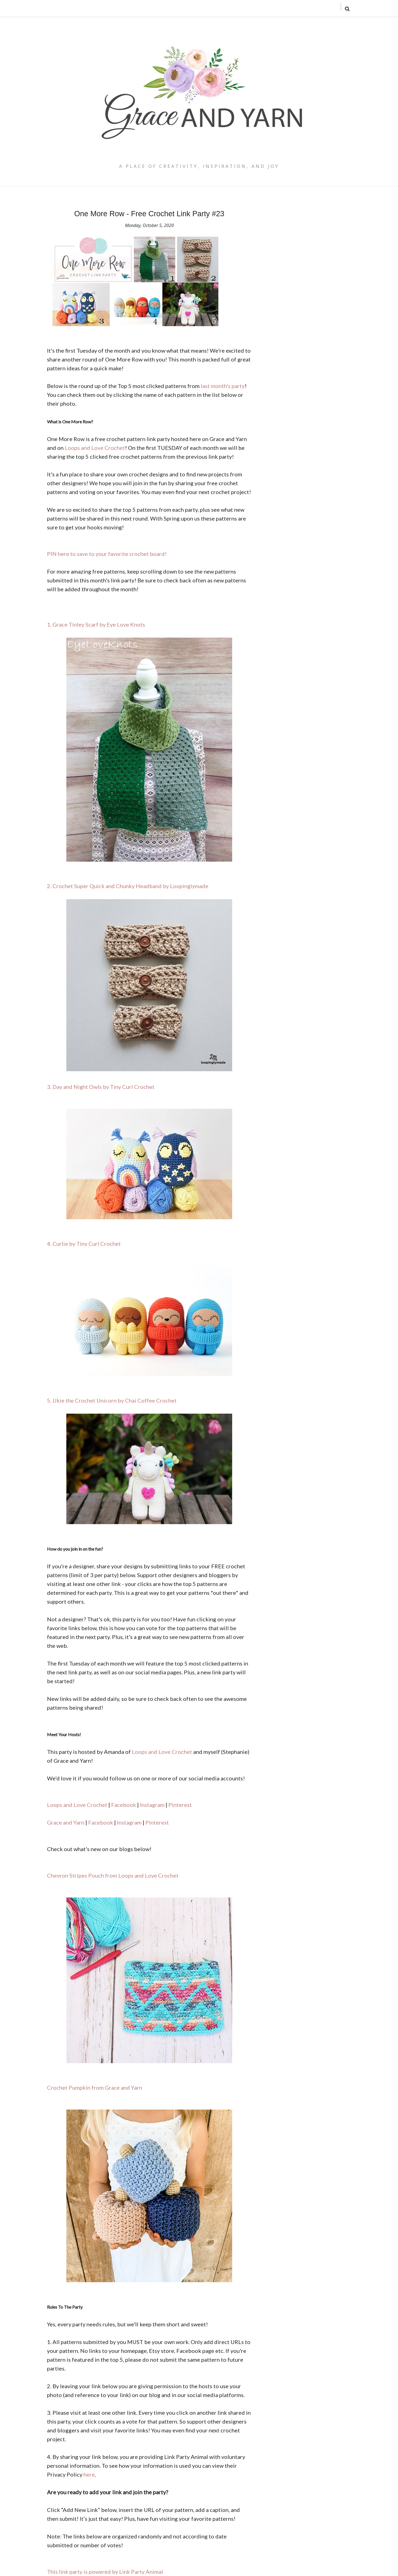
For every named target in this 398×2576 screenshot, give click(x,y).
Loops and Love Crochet (95, 447)
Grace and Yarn (65, 1822)
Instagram (152, 1804)
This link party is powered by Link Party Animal (105, 2571)
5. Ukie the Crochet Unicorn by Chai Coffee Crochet (112, 1400)
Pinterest (180, 1804)
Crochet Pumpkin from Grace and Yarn (94, 2087)
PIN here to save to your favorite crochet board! (107, 553)
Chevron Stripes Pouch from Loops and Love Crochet (113, 1875)
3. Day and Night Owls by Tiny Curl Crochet (101, 1086)
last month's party (223, 385)
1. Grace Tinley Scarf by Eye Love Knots (96, 624)
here (89, 2474)
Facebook (123, 1804)
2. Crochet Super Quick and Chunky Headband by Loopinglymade (127, 886)
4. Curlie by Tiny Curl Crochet (84, 1243)
